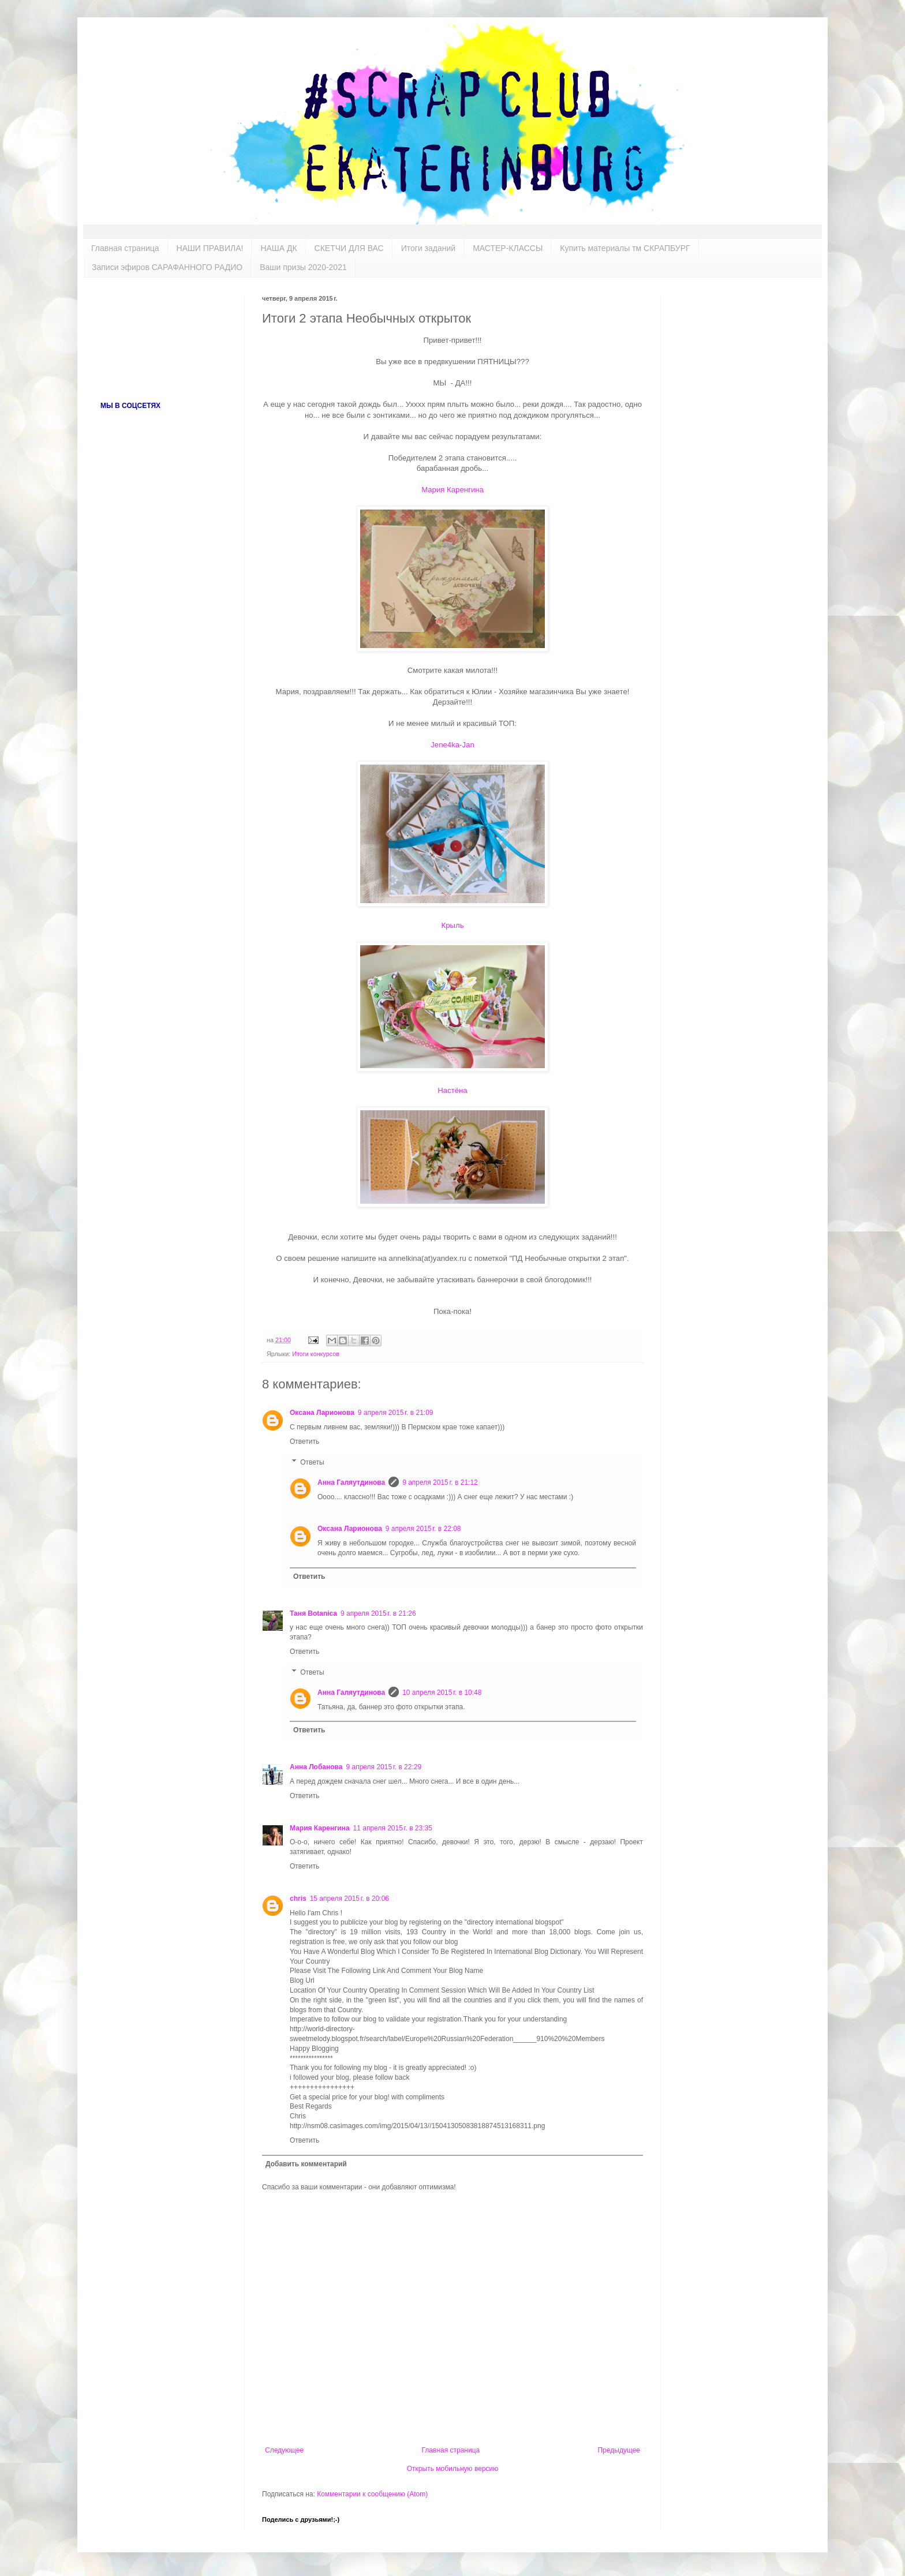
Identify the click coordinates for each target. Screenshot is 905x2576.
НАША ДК (278, 248)
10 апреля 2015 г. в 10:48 (441, 1692)
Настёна (452, 1090)
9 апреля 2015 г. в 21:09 (395, 1413)
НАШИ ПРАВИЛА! (210, 248)
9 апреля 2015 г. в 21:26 (378, 1613)
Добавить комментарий (306, 2164)
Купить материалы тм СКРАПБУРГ (625, 248)
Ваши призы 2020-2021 (303, 267)
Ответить (304, 1441)
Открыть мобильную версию (452, 2469)
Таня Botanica (313, 1613)
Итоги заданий (428, 248)
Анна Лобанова (316, 1767)
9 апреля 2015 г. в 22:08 (423, 1529)
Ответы (312, 1462)
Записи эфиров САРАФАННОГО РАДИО (167, 267)
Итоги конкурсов (315, 1353)
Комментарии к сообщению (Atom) (372, 2494)
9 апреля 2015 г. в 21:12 (440, 1482)
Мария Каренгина (452, 489)
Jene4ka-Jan (452, 744)
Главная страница (125, 248)
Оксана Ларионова (322, 1413)
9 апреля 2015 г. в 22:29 (383, 1767)
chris (298, 1898)
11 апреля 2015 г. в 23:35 (392, 1828)
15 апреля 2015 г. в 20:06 (349, 1898)
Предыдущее (619, 2450)
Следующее (284, 2450)
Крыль (452, 925)
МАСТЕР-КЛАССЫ (508, 248)
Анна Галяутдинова (351, 1482)
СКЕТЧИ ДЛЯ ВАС (349, 248)
